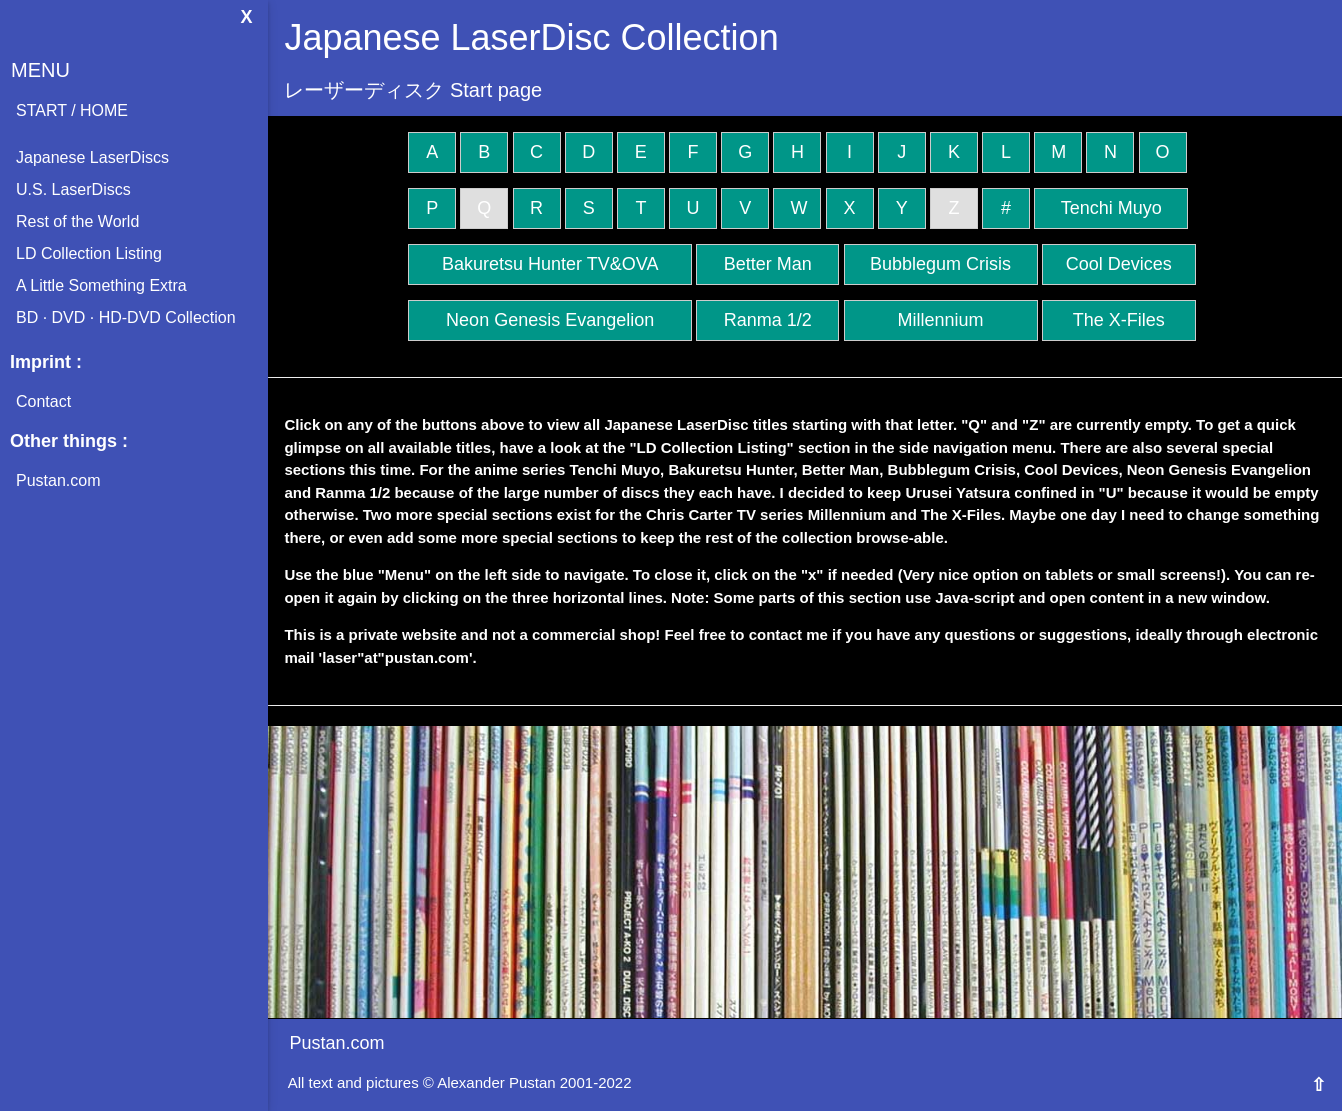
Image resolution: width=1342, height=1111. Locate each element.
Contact (43, 401)
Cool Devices (1119, 264)
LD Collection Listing (89, 253)
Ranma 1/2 (768, 320)
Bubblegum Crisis (940, 264)
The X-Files (1119, 320)
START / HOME (72, 110)
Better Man (768, 264)
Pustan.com (58, 480)
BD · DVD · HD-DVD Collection (126, 317)
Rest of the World (77, 221)
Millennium (941, 320)
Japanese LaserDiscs (92, 157)
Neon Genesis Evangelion (550, 320)
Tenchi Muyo (1111, 208)
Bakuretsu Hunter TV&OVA (550, 264)
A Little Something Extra (101, 285)
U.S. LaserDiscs (73, 189)
